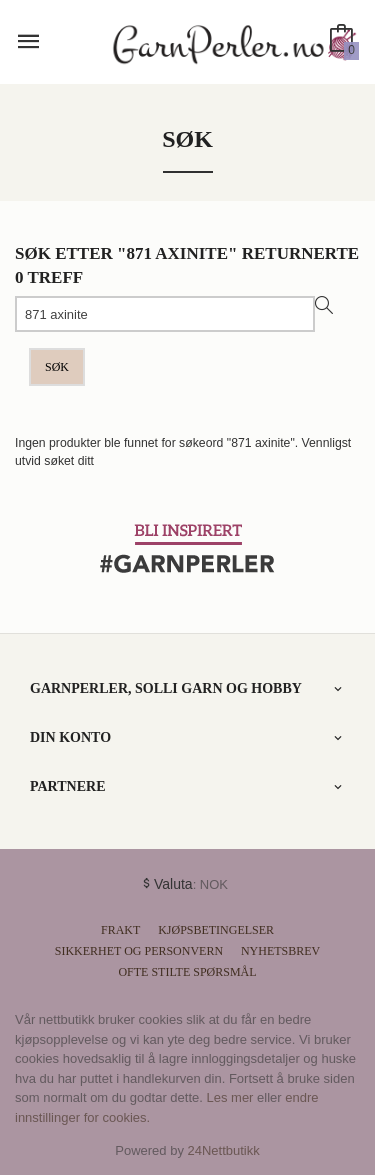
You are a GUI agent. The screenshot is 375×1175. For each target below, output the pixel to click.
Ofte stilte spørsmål (187, 972)
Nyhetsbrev (280, 951)
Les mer (229, 1097)
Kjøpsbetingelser (216, 930)
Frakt (120, 930)
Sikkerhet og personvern (139, 951)
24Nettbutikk (224, 1150)
